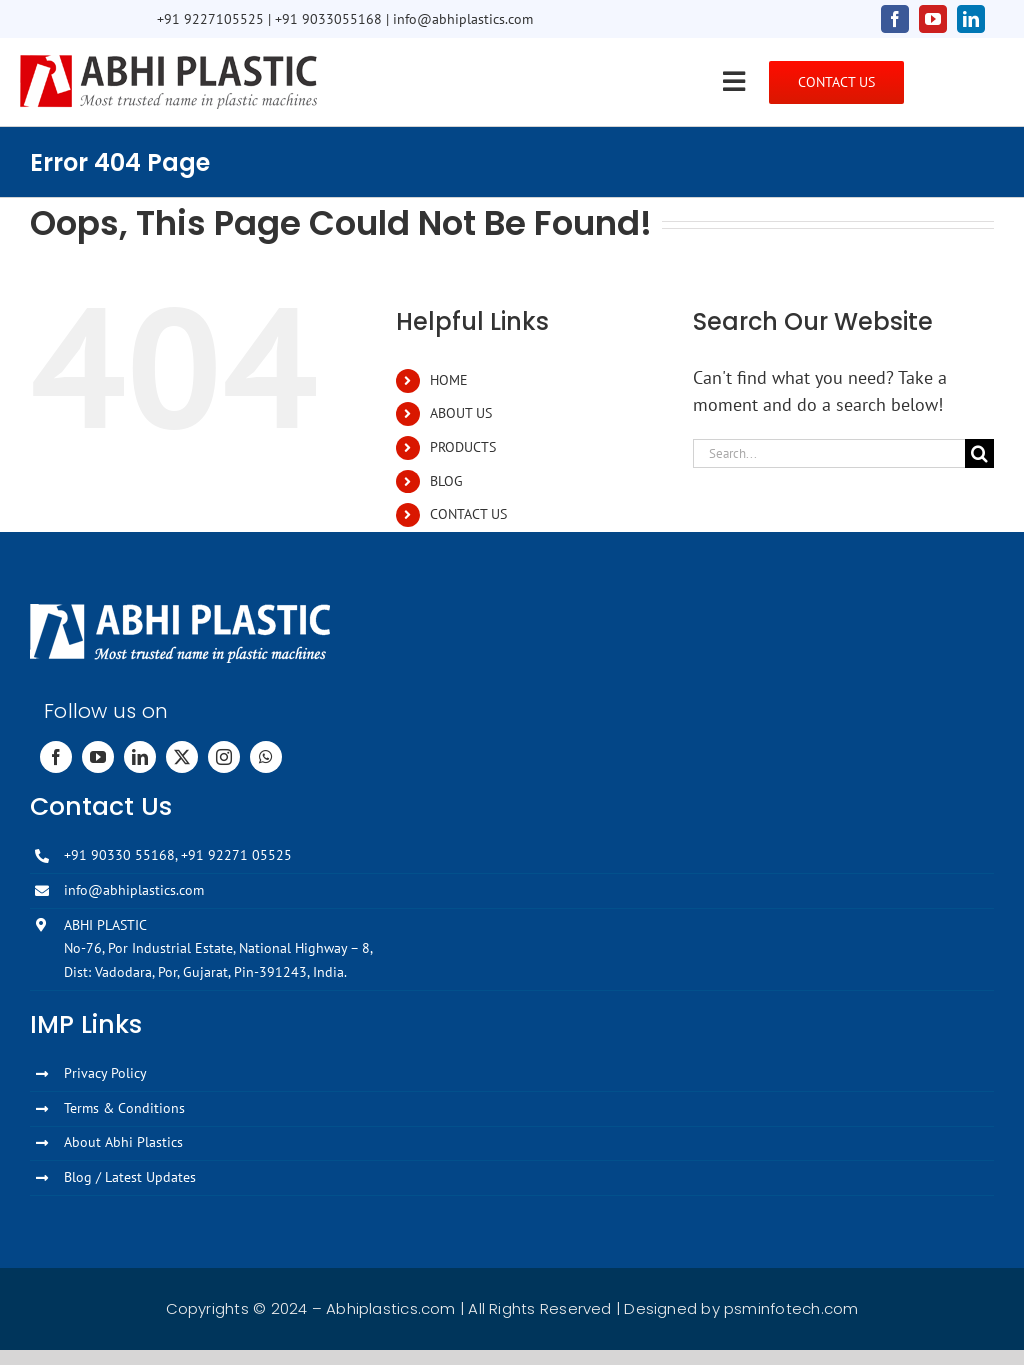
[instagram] (224, 757)
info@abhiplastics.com (463, 19)
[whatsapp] (266, 757)
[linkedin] (971, 19)
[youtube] (933, 19)
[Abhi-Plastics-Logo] (169, 61)
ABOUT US (461, 413)
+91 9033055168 (328, 19)
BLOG (446, 481)
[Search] (979, 453)
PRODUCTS (463, 447)
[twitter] (182, 757)
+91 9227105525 (210, 19)
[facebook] (895, 19)
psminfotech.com (791, 1308)
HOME (449, 380)
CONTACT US (468, 514)
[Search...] (829, 453)
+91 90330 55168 (119, 855)
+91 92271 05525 (236, 855)
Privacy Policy (105, 1073)
